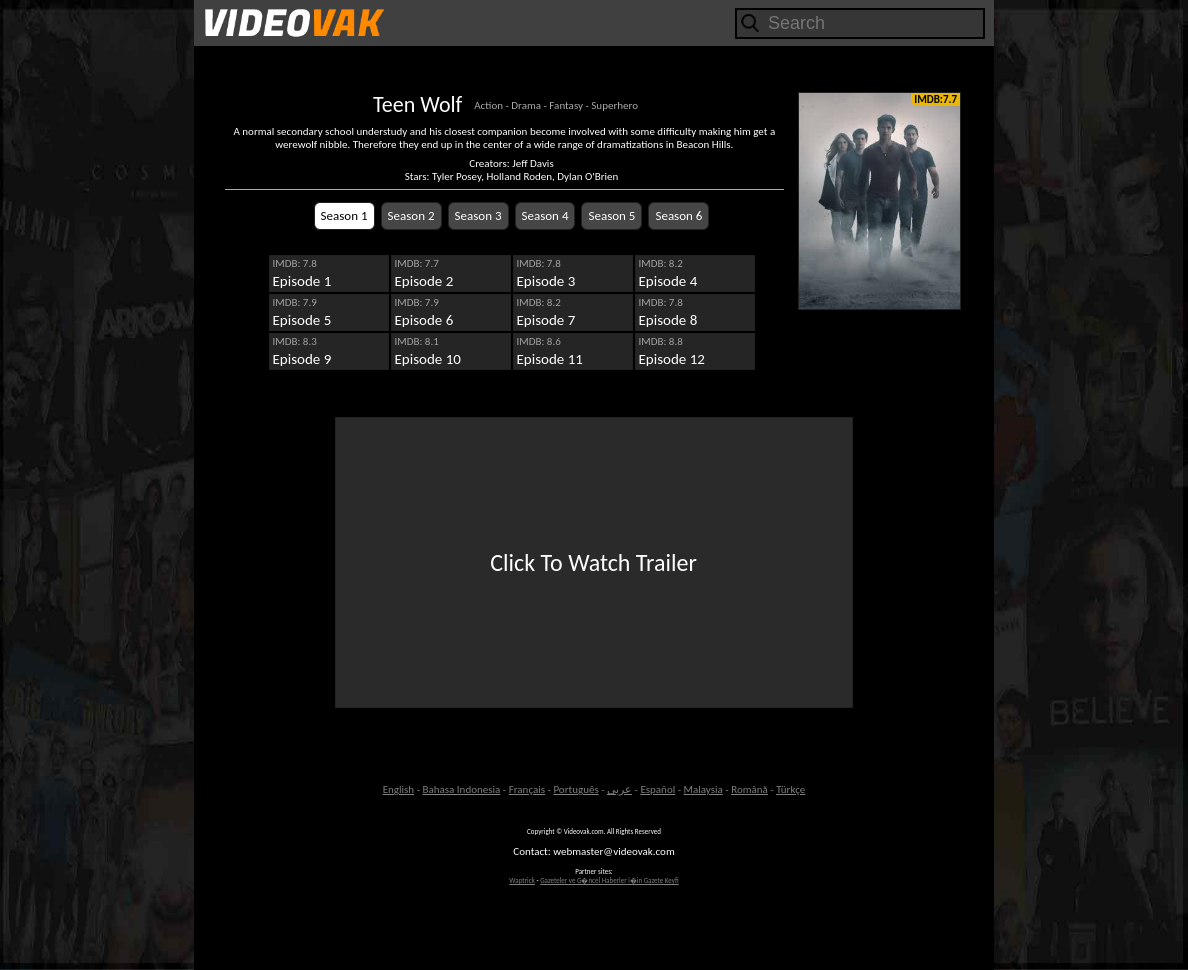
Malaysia (703, 789)
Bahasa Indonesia (461, 789)
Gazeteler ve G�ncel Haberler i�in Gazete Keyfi (609, 880)
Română (749, 789)
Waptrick (522, 880)
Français (527, 789)
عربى (619, 789)
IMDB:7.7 (935, 99)
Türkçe (790, 789)
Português (575, 789)
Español (657, 789)
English (398, 789)
